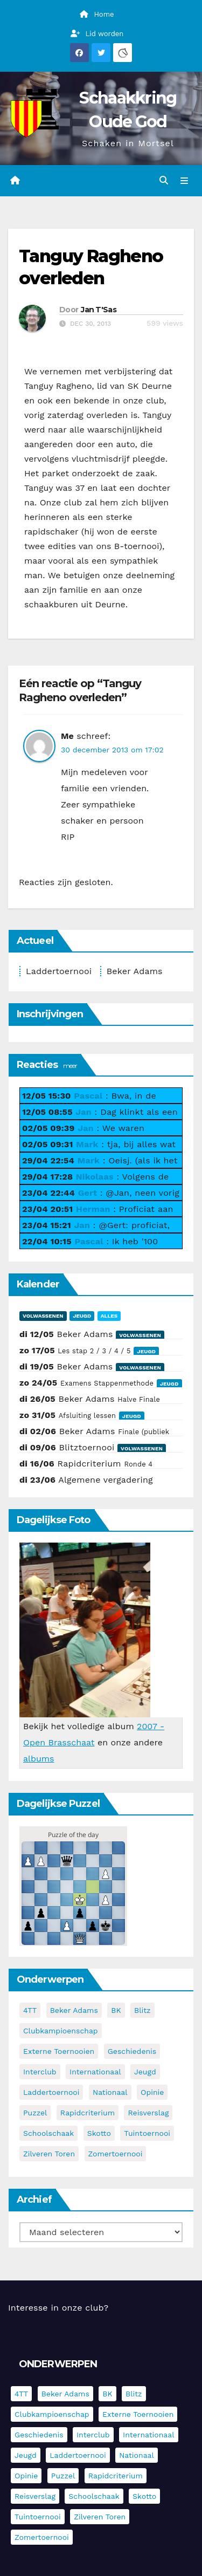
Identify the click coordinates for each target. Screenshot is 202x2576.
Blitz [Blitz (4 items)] (142, 2010)
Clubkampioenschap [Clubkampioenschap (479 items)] (60, 2030)
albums (38, 1758)
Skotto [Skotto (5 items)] (99, 2133)
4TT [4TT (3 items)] (30, 2010)
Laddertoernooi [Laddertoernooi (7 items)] (51, 2092)
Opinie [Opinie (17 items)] (152, 2092)
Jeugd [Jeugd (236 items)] (145, 2071)
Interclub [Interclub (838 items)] (40, 2071)
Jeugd (82, 1316)
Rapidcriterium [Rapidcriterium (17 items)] (87, 2112)
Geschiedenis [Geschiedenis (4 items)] (132, 2051)
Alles (109, 1316)
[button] (163, 180)
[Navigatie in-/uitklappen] (184, 180)
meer (70, 1065)
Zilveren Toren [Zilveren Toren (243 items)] (49, 2153)
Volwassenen (43, 1316)
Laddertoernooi (59, 971)
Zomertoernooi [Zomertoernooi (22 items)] (115, 2153)
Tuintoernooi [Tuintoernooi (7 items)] (147, 2133)
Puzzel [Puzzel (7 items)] (35, 2112)
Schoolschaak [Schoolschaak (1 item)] (48, 2133)
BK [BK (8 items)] (116, 2010)
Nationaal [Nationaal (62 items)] (110, 2092)
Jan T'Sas (98, 309)
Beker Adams (135, 971)
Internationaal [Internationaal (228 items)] (95, 2071)
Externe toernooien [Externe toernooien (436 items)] (58, 2051)
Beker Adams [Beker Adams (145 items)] (74, 2010)
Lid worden (97, 34)
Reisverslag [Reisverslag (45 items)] (148, 2112)
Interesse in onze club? (58, 2308)
